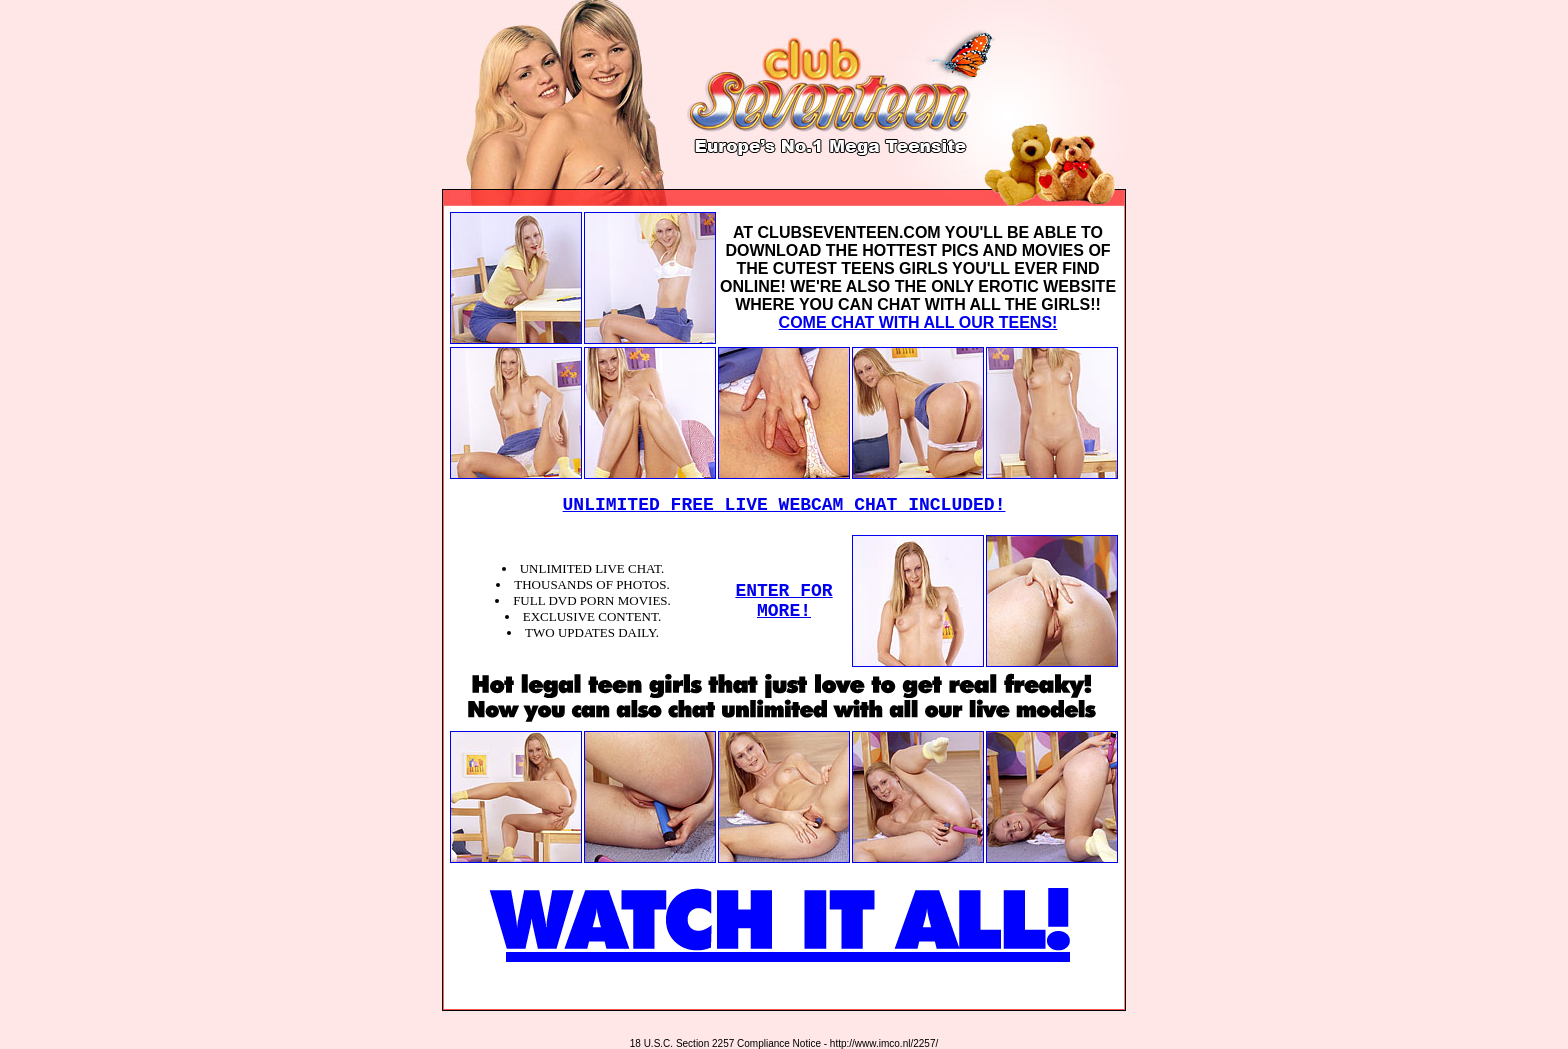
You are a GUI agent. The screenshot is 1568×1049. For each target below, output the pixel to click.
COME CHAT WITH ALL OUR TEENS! (918, 322)
